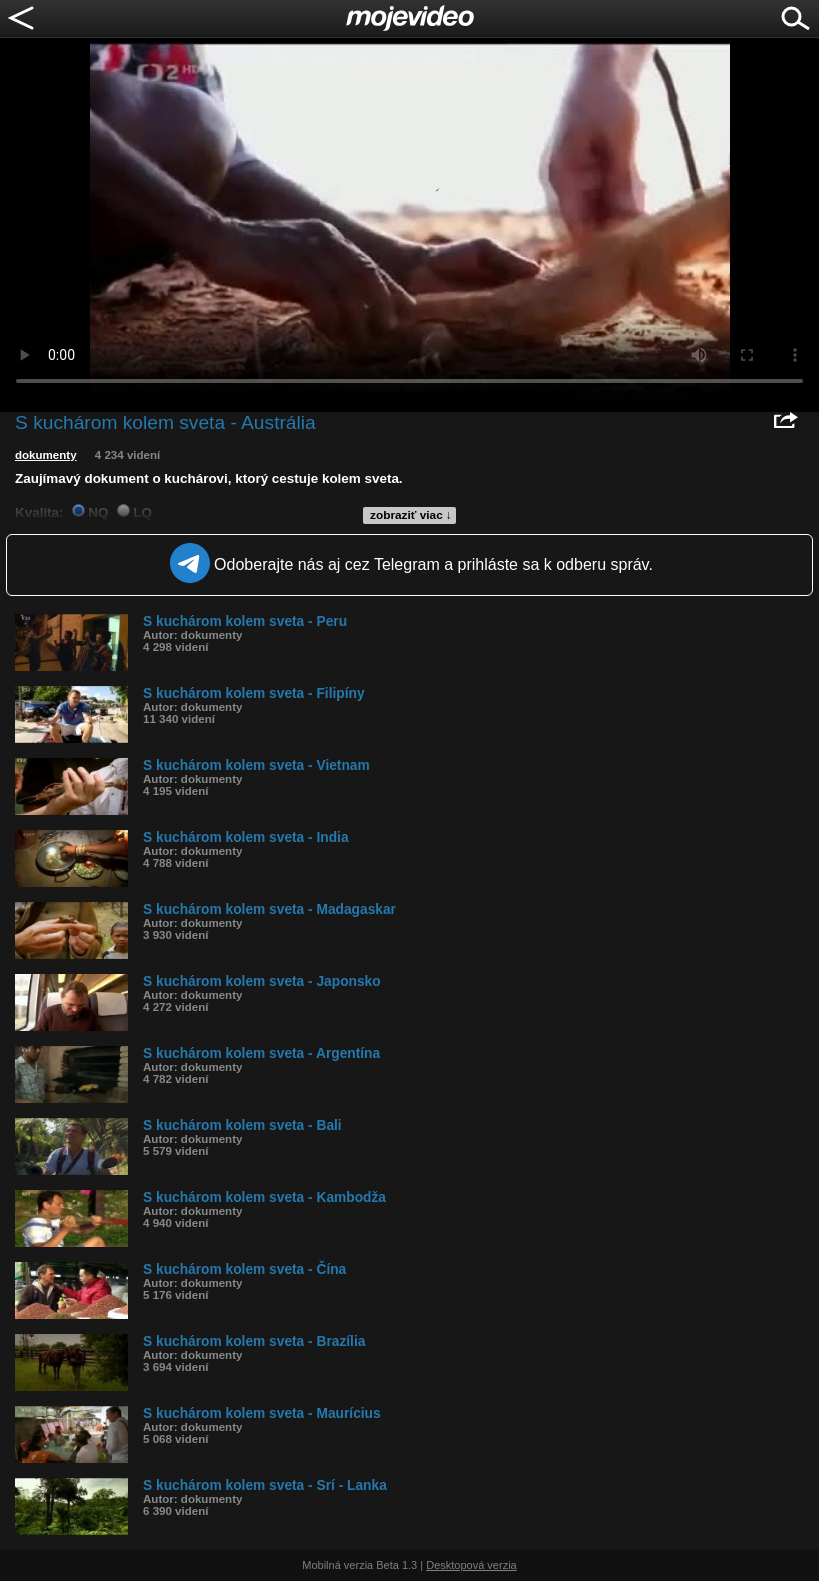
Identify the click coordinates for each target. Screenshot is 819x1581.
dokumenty (46, 455)
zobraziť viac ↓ (411, 515)
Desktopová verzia (471, 1565)
